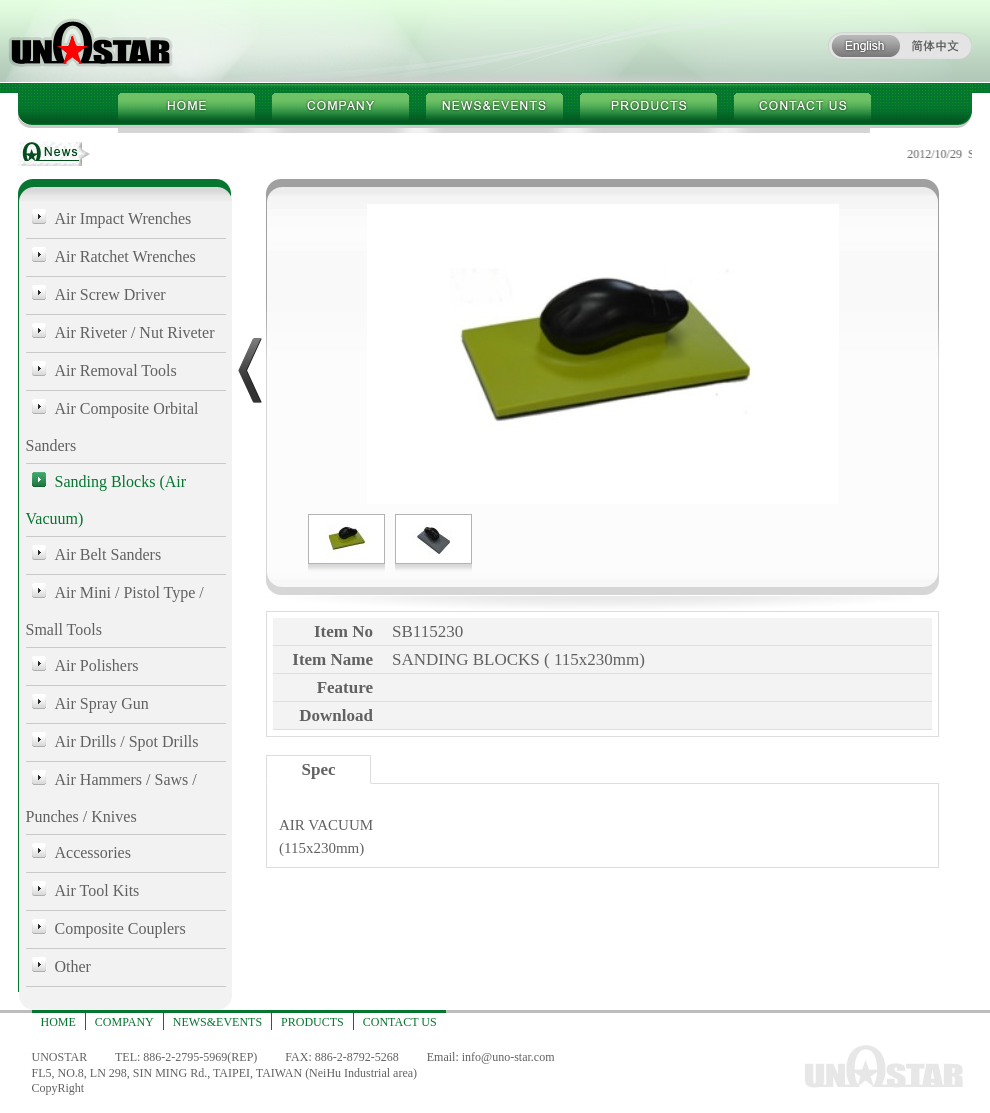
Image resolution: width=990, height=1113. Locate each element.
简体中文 (936, 46)
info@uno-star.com (508, 1057)
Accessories (93, 852)
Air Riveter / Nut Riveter (135, 332)
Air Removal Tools (116, 370)
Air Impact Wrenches (123, 218)
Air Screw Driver (110, 294)
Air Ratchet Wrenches (125, 256)
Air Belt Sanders (108, 554)
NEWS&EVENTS (217, 1022)
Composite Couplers (120, 928)
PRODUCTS (312, 1022)
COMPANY (124, 1022)
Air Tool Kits (97, 890)
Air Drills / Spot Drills (127, 741)
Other (73, 966)
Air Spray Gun (102, 703)
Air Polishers (97, 665)
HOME (58, 1022)
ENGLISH (864, 46)
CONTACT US (400, 1022)
